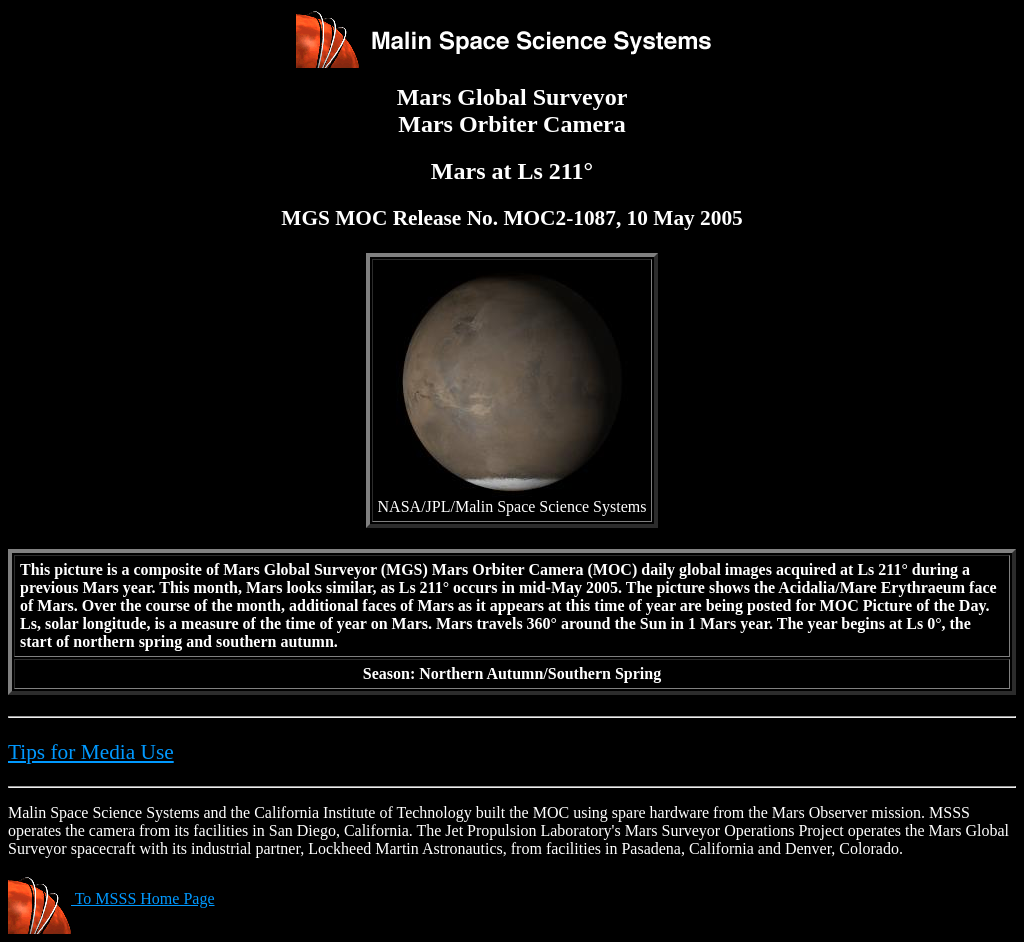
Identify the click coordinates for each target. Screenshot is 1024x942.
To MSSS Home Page (111, 898)
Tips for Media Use (91, 752)
